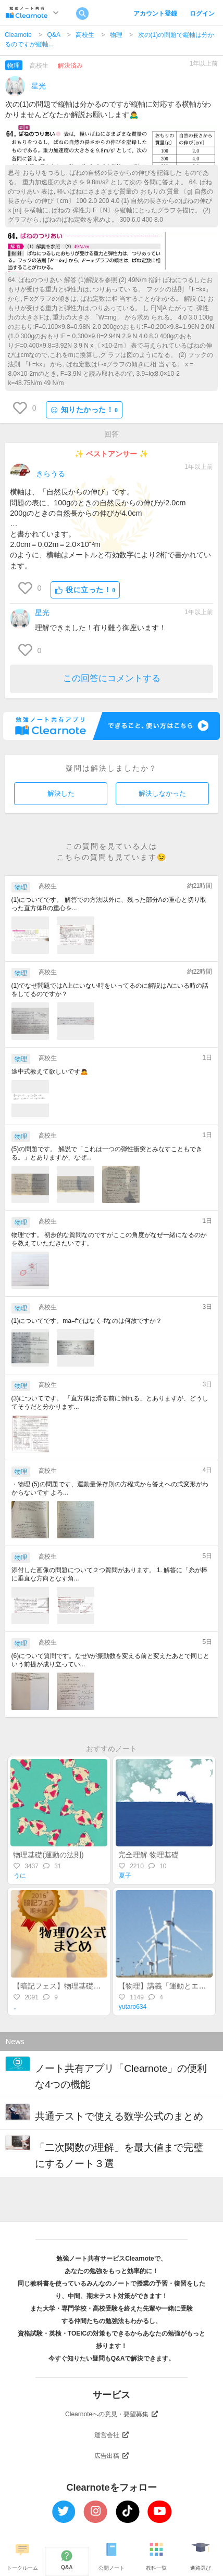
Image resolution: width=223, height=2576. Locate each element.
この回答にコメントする (111, 678)
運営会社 (111, 2435)
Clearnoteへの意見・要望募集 (111, 2414)
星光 (38, 86)
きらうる (50, 473)
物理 (116, 35)
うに (20, 1875)
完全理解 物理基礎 (148, 1855)
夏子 (125, 1875)
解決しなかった (162, 793)
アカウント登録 (155, 13)
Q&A (53, 35)
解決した (61, 793)
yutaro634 (132, 2006)
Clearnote (18, 35)
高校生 (85, 35)
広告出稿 (111, 2455)
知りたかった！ (84, 410)
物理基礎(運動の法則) (48, 1855)
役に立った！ (85, 590)
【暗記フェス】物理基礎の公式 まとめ (76, 1986)
